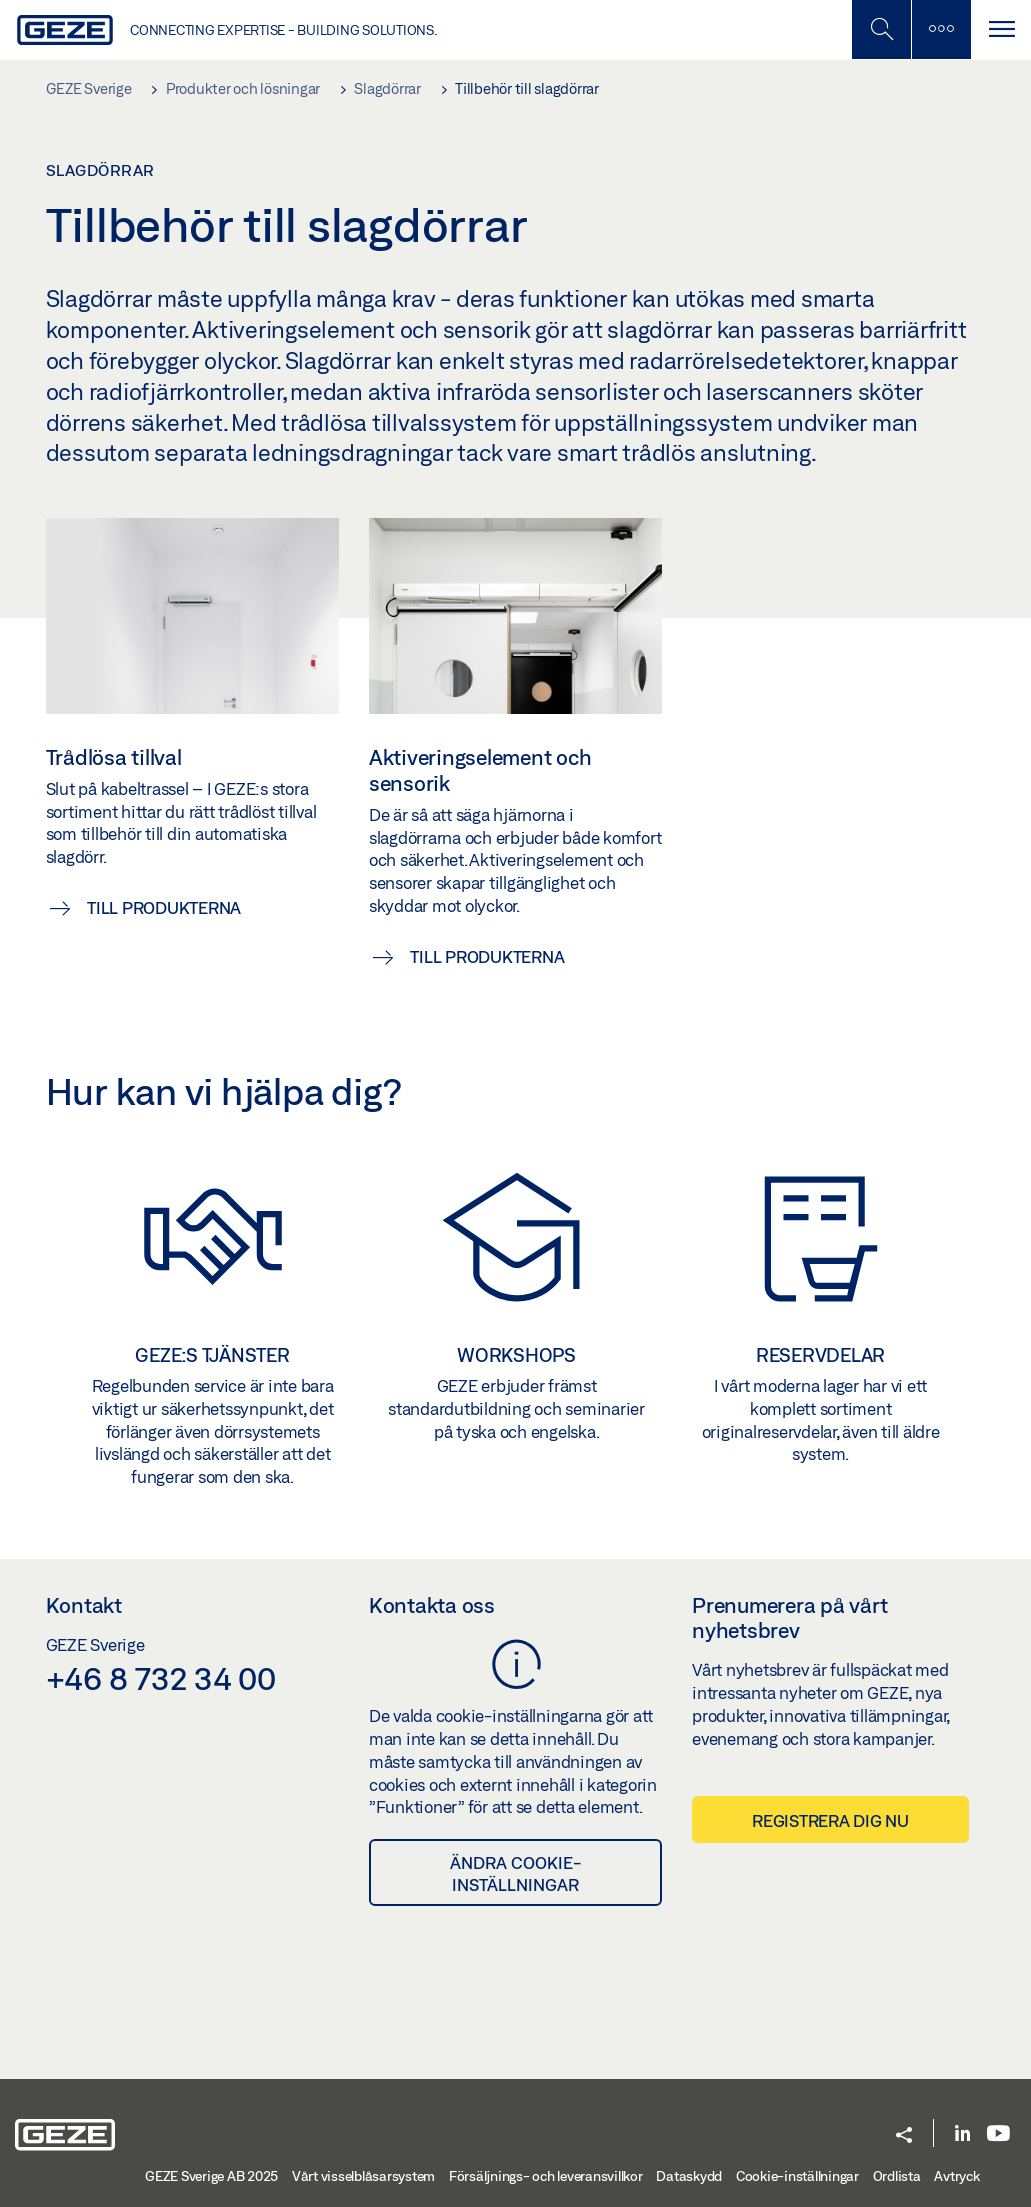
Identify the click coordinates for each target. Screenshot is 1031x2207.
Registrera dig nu (830, 1820)
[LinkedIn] (962, 2134)
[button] (904, 2136)
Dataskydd (689, 2176)
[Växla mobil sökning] (881, 29)
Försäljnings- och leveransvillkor (546, 2176)
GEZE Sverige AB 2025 (211, 2176)
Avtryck (956, 2176)
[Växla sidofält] (941, 29)
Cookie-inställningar (797, 2176)
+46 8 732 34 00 (161, 1678)
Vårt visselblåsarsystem (363, 2176)
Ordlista (897, 2176)
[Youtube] (998, 2134)
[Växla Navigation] (1001, 29)
